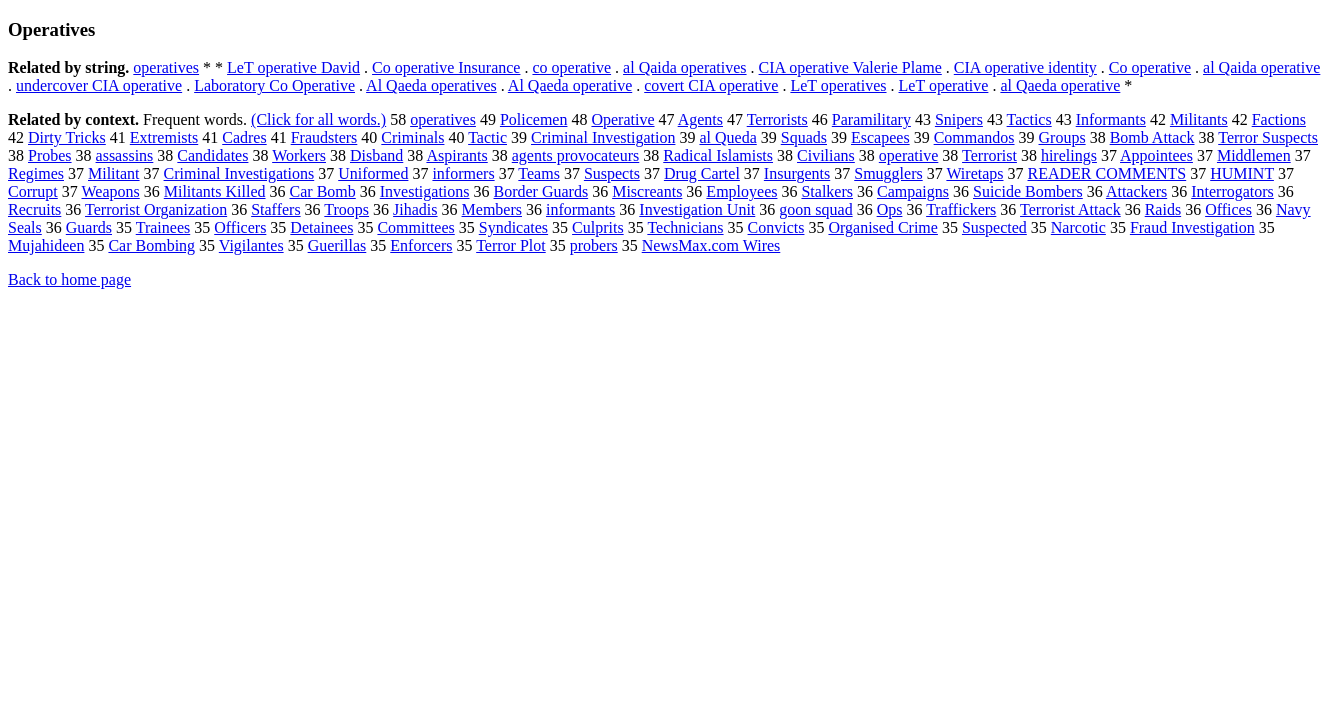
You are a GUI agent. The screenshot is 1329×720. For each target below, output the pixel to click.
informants (580, 209)
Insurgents (797, 173)
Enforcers (421, 245)
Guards (89, 227)
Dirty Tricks (67, 137)
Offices (1228, 209)
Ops (890, 209)
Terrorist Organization (156, 209)
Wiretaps (974, 173)
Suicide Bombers (1028, 191)
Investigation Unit (697, 209)
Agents (700, 119)
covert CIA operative (711, 85)
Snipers (959, 119)
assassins (125, 155)
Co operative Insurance (446, 67)
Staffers (275, 209)
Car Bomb (323, 191)
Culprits (598, 227)
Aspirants (456, 155)
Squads (804, 137)
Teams (539, 173)
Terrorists (777, 119)
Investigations (425, 191)
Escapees (880, 137)
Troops (346, 209)
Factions (1279, 119)
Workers (299, 155)
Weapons (111, 191)
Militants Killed (215, 191)
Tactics (1029, 119)
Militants (1199, 119)
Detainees (321, 227)
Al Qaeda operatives (431, 85)
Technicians (685, 227)
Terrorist (989, 155)
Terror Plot (511, 245)
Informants (1111, 119)
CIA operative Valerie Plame (850, 67)
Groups (1062, 137)
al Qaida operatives (685, 67)
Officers (240, 227)
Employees (741, 191)
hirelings (1069, 155)
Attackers (1136, 191)
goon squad (815, 209)
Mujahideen (46, 245)
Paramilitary (871, 119)
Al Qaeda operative (570, 85)
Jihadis (415, 209)
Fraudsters (324, 137)
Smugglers (888, 173)
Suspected (994, 227)
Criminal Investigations (239, 173)
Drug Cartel (702, 173)
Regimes (36, 173)
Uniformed (373, 173)
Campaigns (913, 191)
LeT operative (944, 85)
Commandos (974, 137)
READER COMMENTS (1107, 173)
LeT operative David (293, 67)
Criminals (412, 137)
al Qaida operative (1261, 67)
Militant (114, 173)
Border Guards (541, 191)
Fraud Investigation (1192, 227)
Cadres (244, 137)
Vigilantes (251, 245)
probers (594, 245)
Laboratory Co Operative (274, 85)
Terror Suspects (1268, 137)
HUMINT (1242, 173)
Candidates (212, 155)
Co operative (1150, 67)
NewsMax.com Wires (711, 245)
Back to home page (69, 279)
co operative (571, 67)
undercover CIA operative (99, 85)
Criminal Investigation (603, 137)
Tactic (487, 137)
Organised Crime (882, 227)
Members (492, 209)
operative (909, 155)
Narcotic (1078, 227)
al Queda (727, 137)
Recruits (34, 209)
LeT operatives (838, 85)
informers (463, 173)
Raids (1163, 209)
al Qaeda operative (1060, 85)
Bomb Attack (1152, 137)
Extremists (164, 137)
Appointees (1156, 155)
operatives (166, 67)
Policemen (534, 119)
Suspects (612, 173)
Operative (622, 119)
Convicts (776, 227)
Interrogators (1232, 191)
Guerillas (337, 245)
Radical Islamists (718, 155)
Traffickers (961, 209)
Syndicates (513, 227)
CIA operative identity (1025, 67)
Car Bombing (151, 245)
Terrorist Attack (1070, 209)
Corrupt (33, 191)
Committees (415, 227)
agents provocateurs (576, 155)
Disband (376, 155)
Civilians (826, 155)
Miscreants (647, 191)
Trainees (163, 227)
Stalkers (827, 191)
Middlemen (1254, 155)
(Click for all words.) (318, 119)
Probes (50, 155)
